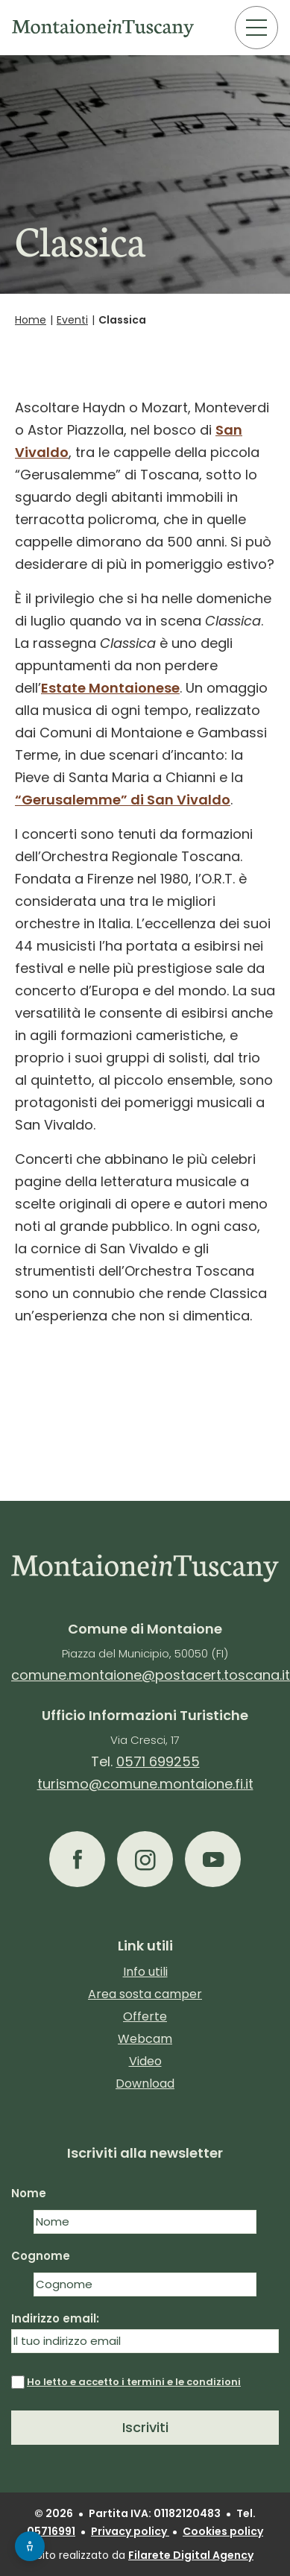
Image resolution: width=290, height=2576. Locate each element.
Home (30, 319)
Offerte (145, 2016)
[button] (77, 1859)
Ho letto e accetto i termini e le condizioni (134, 2382)
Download (145, 2083)
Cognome (40, 2256)
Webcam (145, 2038)
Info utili (145, 1971)
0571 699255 (158, 1761)
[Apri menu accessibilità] (30, 2546)
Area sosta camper (145, 1994)
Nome (28, 2193)
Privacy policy (130, 2531)
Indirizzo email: (145, 2332)
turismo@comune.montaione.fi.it (145, 1783)
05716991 (51, 2531)
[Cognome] (145, 2284)
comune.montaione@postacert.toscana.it (150, 1675)
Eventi (72, 319)
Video (145, 2061)
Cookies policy (223, 2531)
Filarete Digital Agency (190, 2555)
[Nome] (145, 2222)
